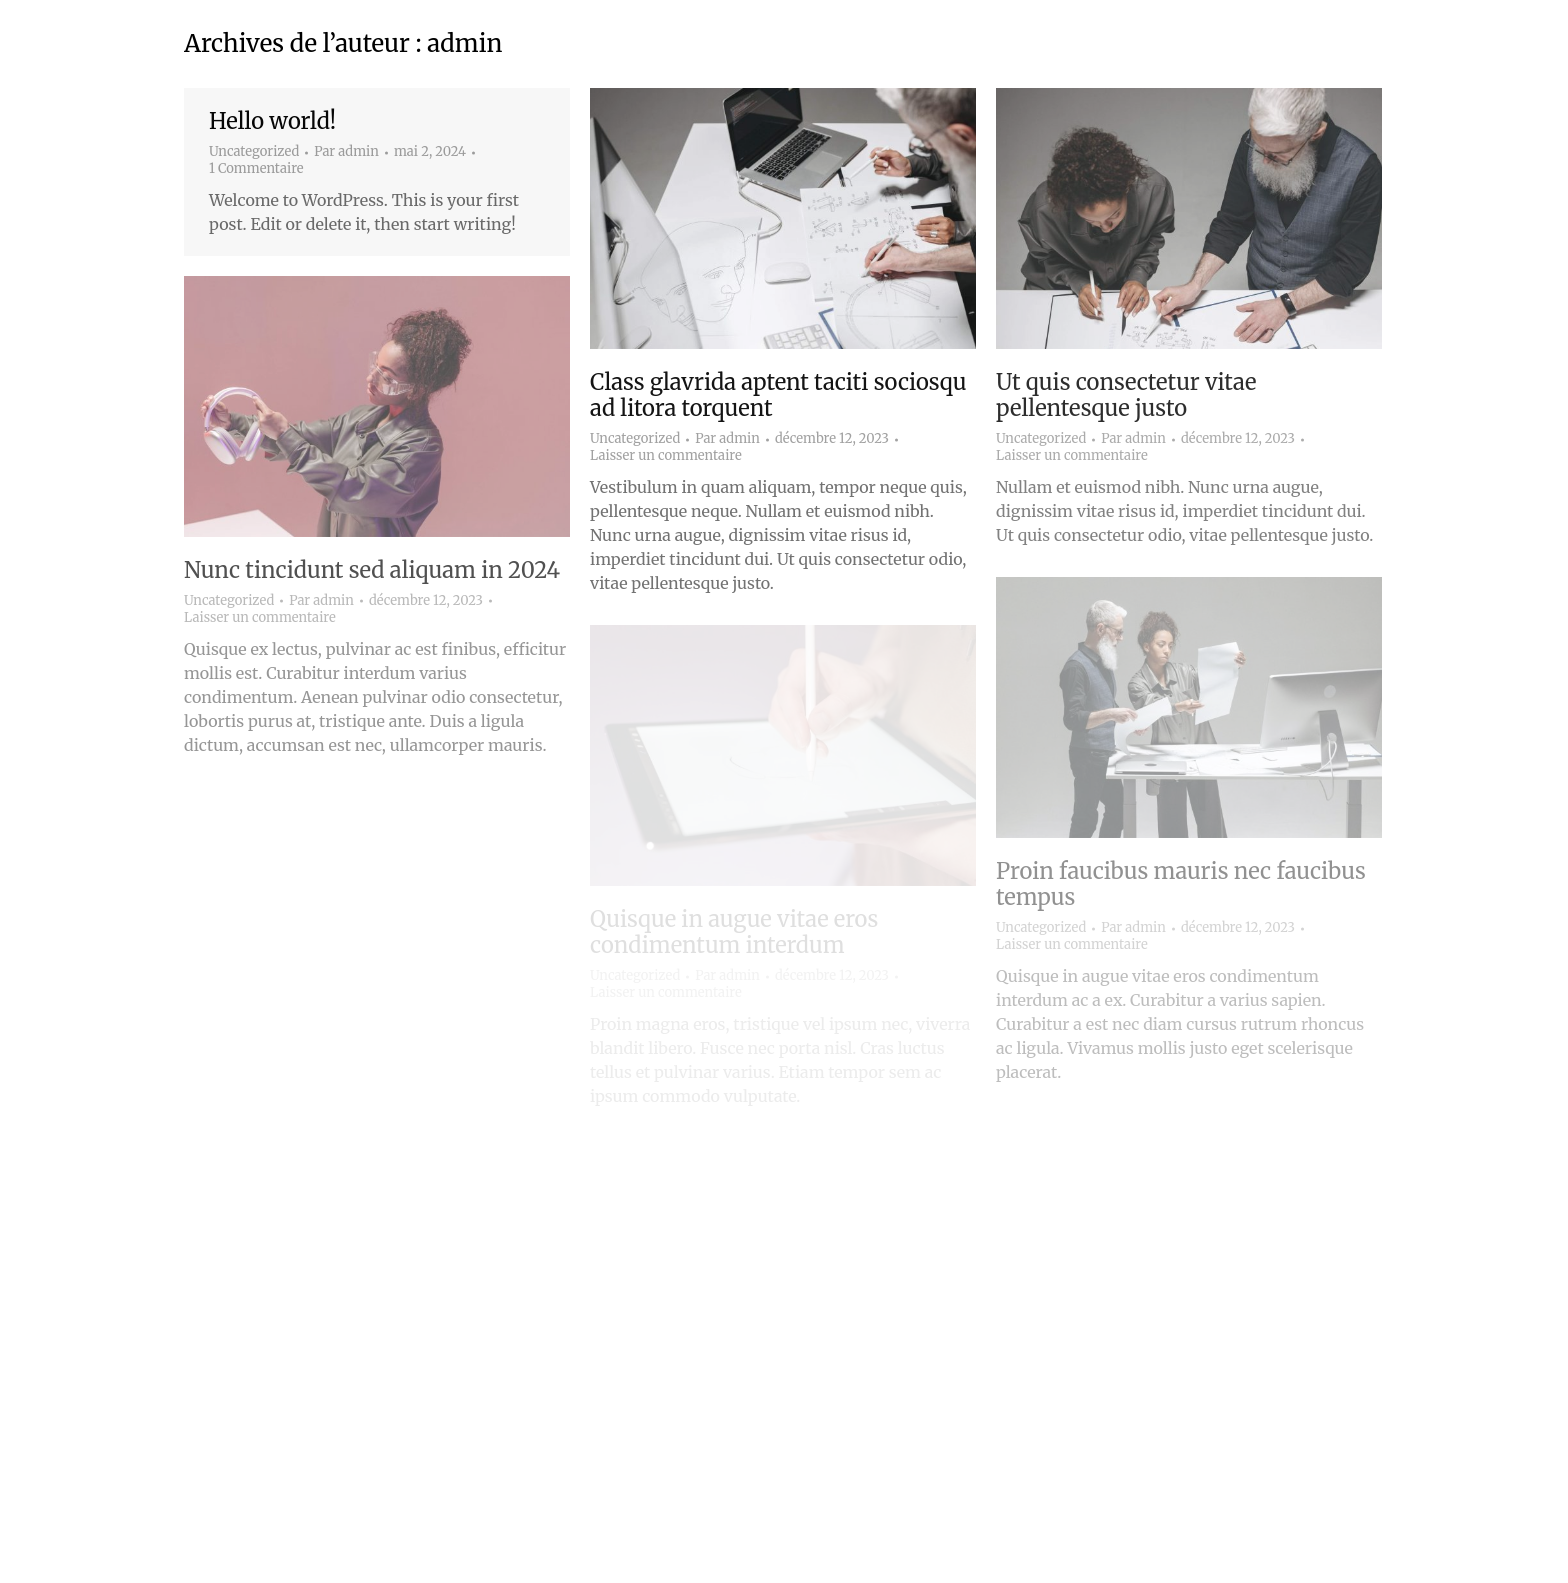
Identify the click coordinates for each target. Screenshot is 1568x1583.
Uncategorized (254, 151)
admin (464, 43)
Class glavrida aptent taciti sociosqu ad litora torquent (778, 395)
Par (346, 152)
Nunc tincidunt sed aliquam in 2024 (372, 570)
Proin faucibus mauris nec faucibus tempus (1181, 884)
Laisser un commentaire (666, 456)
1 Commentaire (256, 169)
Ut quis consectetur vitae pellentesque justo (1126, 395)
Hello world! (272, 121)
